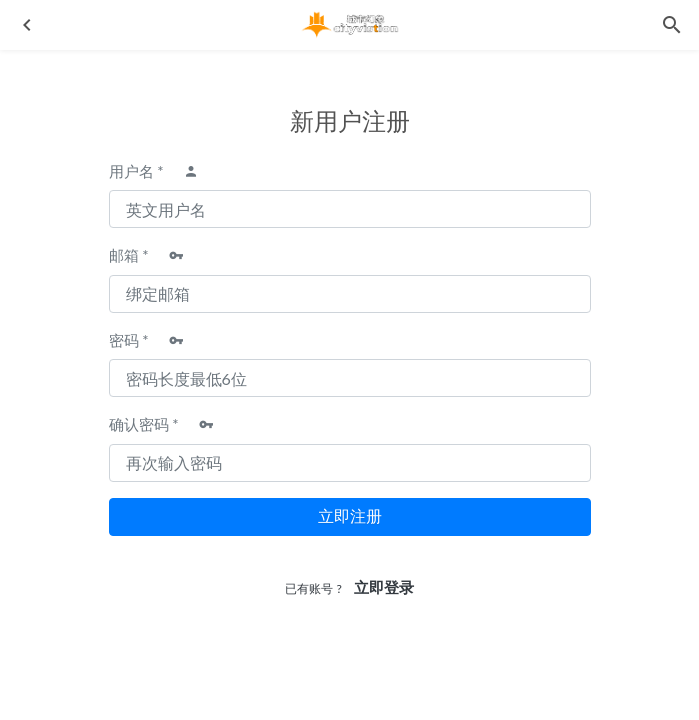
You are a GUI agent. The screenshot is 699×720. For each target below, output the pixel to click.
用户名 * (136, 171)
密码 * (129, 340)
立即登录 (384, 587)
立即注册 (350, 516)
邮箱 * (129, 255)
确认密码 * (144, 424)
